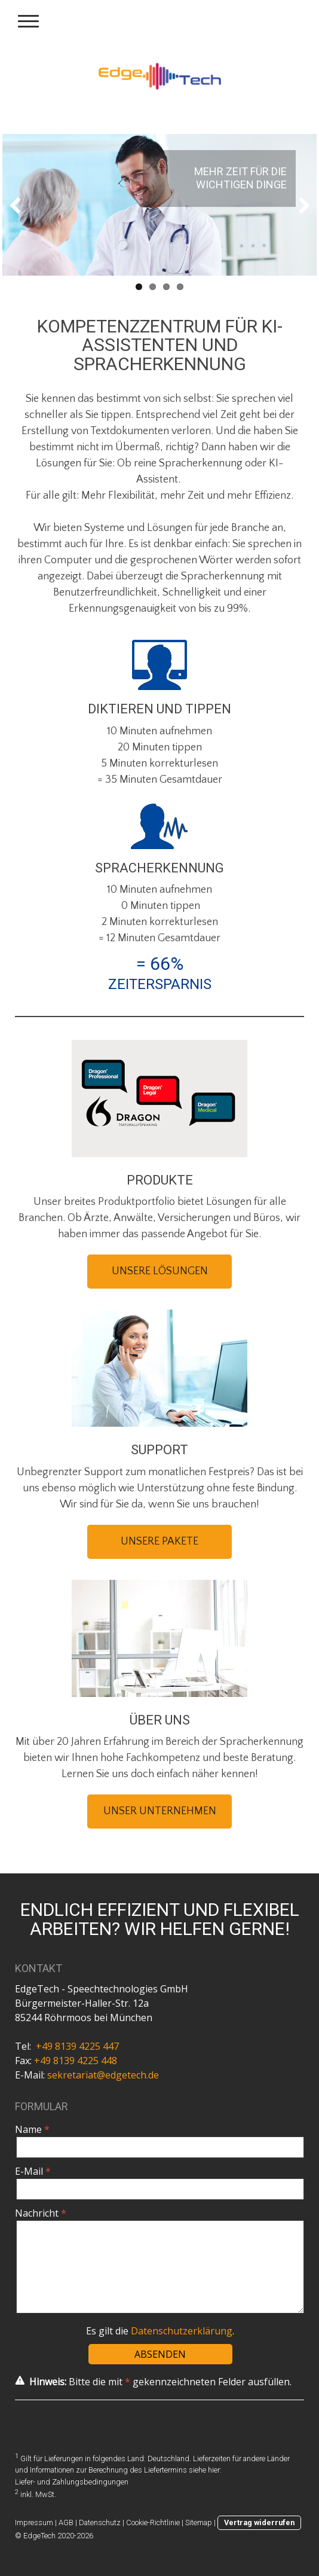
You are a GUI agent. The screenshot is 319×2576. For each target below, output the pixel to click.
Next (299, 204)
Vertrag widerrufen (259, 2522)
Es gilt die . (160, 2330)
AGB (66, 2522)
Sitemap (198, 2522)
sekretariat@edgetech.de (103, 2074)
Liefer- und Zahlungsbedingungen (71, 2481)
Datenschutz (100, 2522)
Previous (20, 204)
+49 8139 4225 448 (75, 2060)
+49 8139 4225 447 (77, 2046)
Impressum (34, 2522)
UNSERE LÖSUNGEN (160, 1271)
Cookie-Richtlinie (153, 2522)
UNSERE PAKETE (159, 1542)
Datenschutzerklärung (181, 2330)
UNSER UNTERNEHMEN (159, 1811)
